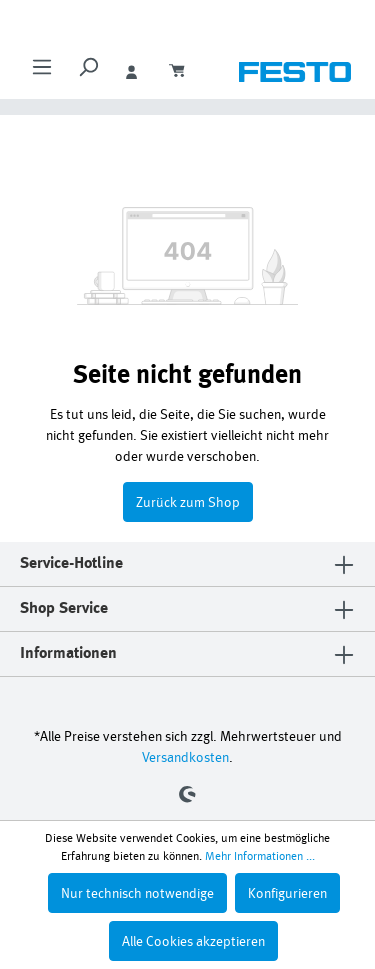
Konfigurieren (287, 892)
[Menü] (42, 73)
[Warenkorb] (180, 73)
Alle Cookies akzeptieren (193, 940)
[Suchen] (88, 73)
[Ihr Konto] (134, 73)
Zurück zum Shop (188, 501)
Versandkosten (185, 756)
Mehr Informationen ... (260, 855)
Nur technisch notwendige (137, 892)
